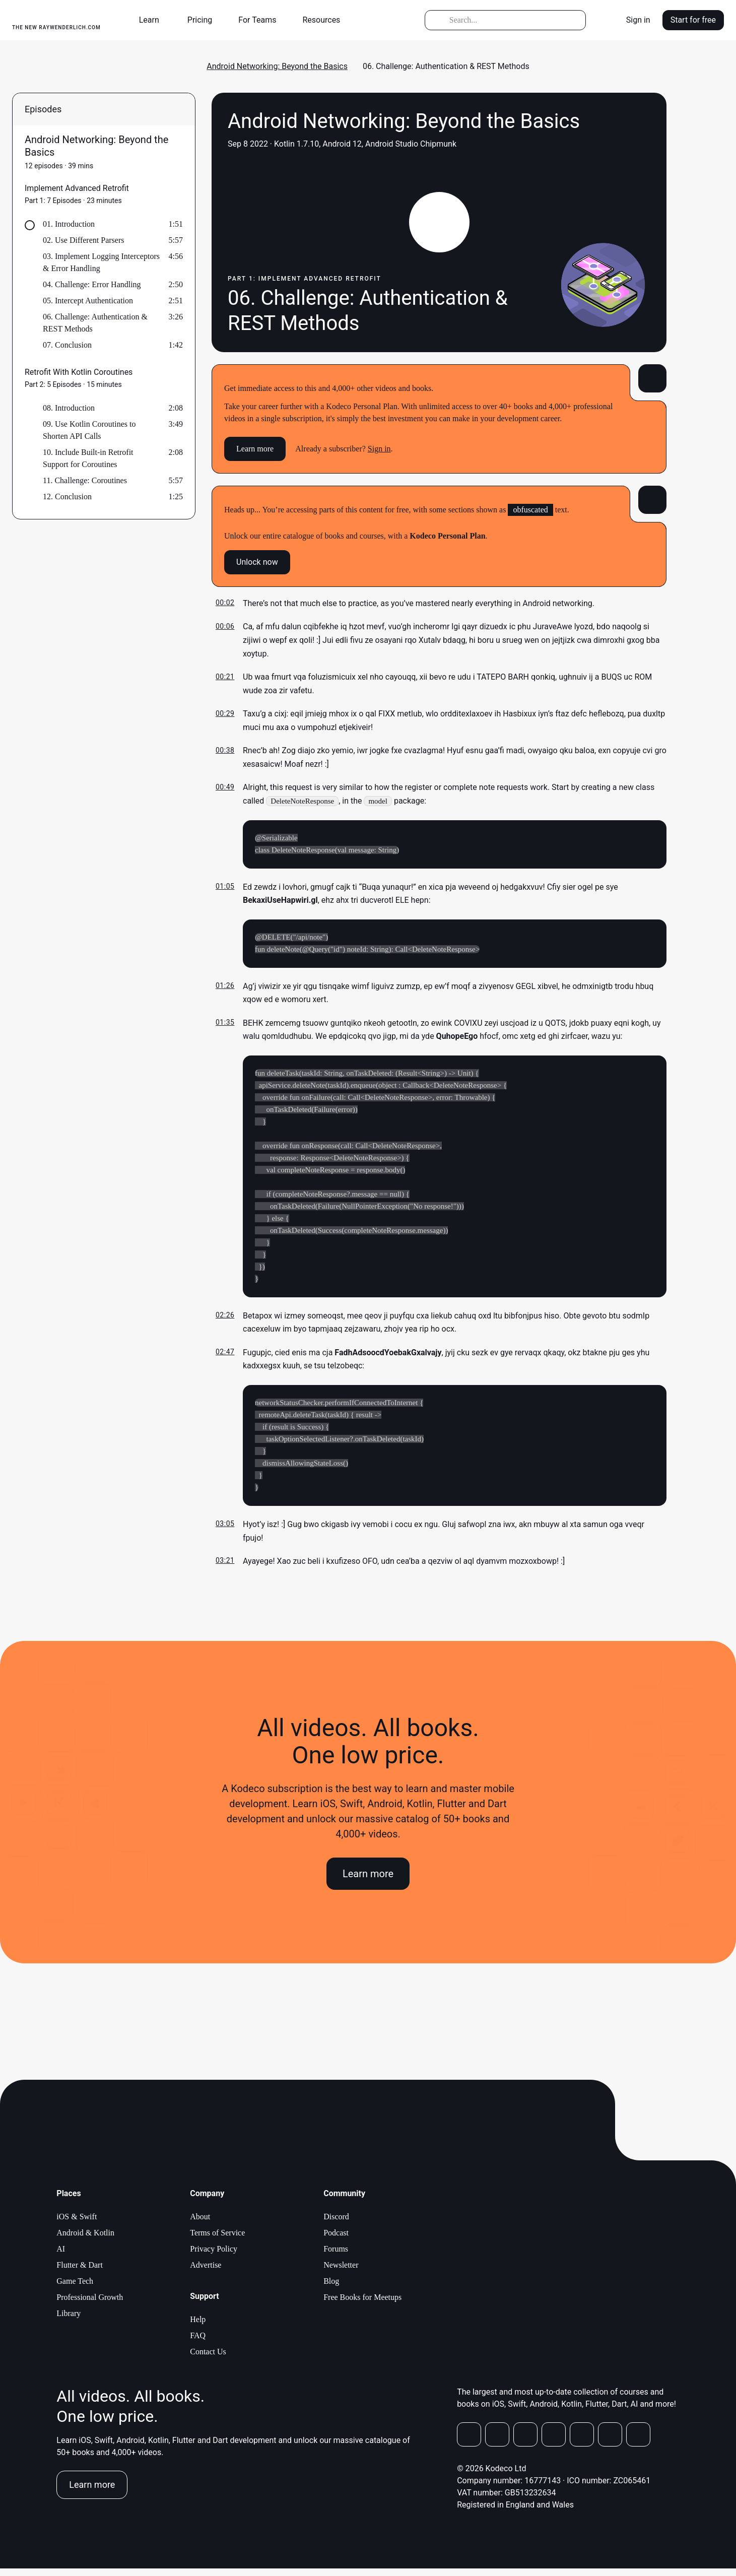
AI (60, 2256)
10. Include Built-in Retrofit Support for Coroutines (88, 458)
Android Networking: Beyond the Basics (277, 66)
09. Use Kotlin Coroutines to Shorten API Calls (89, 430)
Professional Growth (89, 2304)
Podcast (336, 2240)
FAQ (198, 2343)
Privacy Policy (213, 2256)
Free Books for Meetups (362, 2304)
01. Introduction (69, 224)
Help (198, 2327)
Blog (331, 2288)
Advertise (205, 2272)
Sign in (638, 20)
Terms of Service (217, 2240)
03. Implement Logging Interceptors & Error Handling (101, 262)
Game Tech (74, 2288)
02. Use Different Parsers (83, 240)
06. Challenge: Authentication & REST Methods (95, 322)
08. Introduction (69, 408)
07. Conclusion (67, 345)
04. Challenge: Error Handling (92, 284)
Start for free (693, 20)
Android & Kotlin (85, 2240)
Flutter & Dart (79, 2272)
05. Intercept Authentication (88, 300)
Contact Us (208, 2359)
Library (68, 2321)
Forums (335, 2256)
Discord (336, 2224)
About (200, 2224)
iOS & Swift (76, 2224)
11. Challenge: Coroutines (85, 480)
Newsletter (340, 2272)
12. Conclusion (67, 496)
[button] (153, 20)
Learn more (255, 448)
